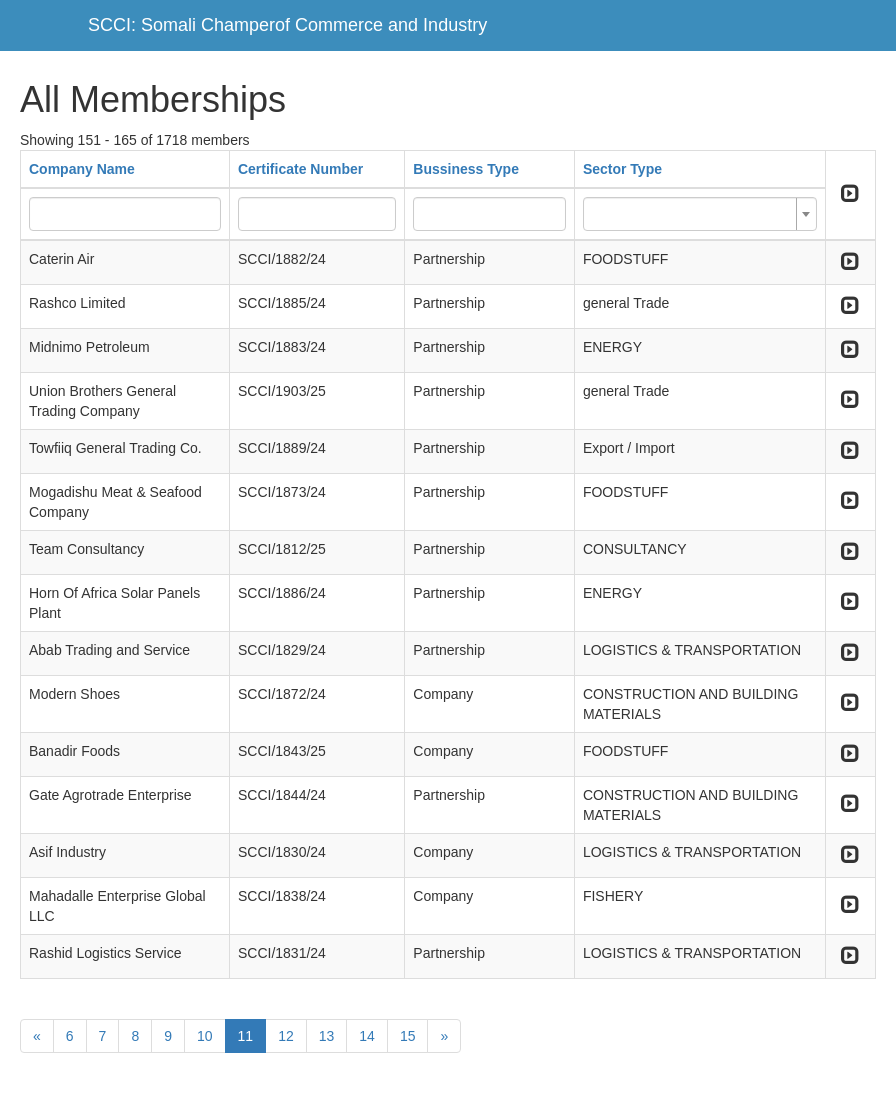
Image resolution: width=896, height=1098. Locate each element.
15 (408, 1036)
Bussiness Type (466, 169)
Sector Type (622, 169)
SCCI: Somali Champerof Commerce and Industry (287, 25)
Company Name (82, 169)
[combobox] (700, 214)
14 (367, 1036)
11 (246, 1036)
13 (327, 1036)
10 (205, 1036)
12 (286, 1036)
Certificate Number (300, 169)
